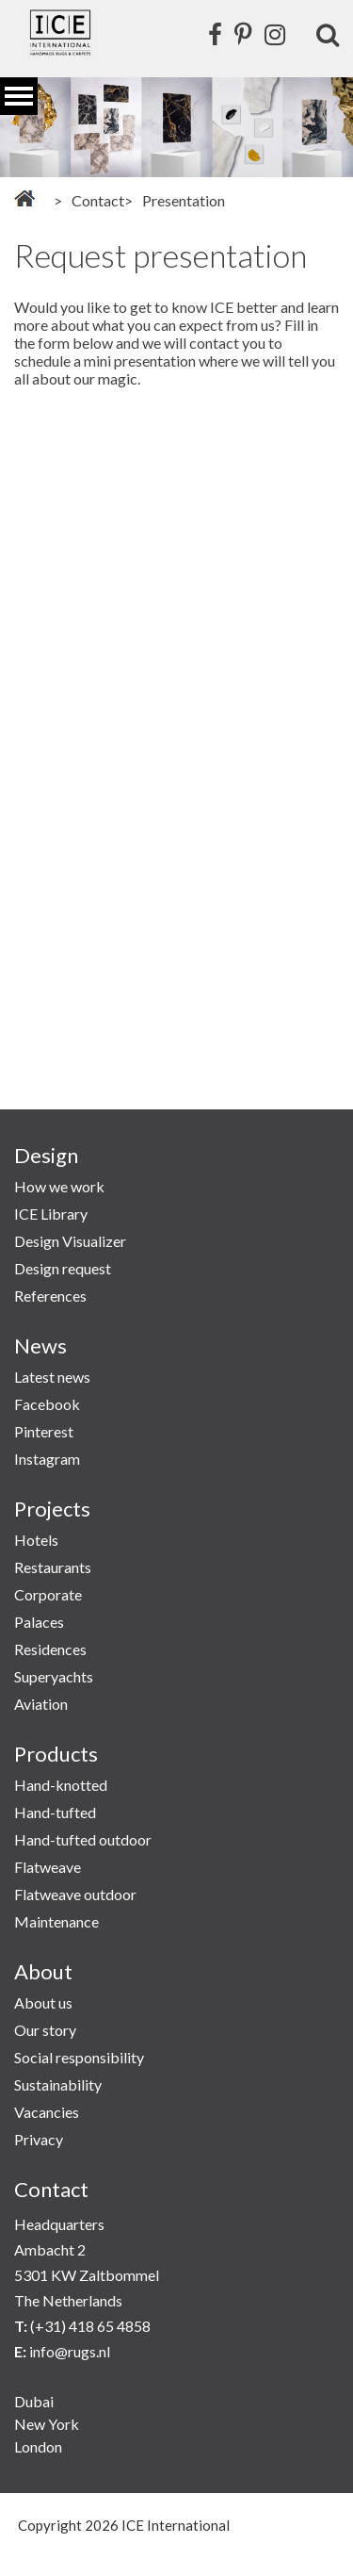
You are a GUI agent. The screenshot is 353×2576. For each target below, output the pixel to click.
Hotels (36, 1540)
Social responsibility (79, 2057)
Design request (62, 1268)
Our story (45, 2030)
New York (46, 2424)
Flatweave (47, 1867)
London (38, 2446)
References (50, 1295)
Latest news (52, 1377)
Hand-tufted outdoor (83, 1839)
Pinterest (43, 1431)
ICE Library (51, 1213)
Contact (98, 200)
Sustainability (58, 2084)
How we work (59, 1186)
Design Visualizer (70, 1241)
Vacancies (46, 2112)
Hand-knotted (60, 1785)
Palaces (39, 1622)
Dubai (34, 2401)
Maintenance (56, 1921)
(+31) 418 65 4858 (90, 2326)
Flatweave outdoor (75, 1894)
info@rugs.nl (69, 2351)
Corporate (48, 1594)
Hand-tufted (55, 1812)
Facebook (47, 1404)
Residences (50, 1649)
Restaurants (52, 1567)
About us (43, 2002)
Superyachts (53, 1676)
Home (24, 198)
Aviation (41, 1704)
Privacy (38, 2139)
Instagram (47, 1459)
